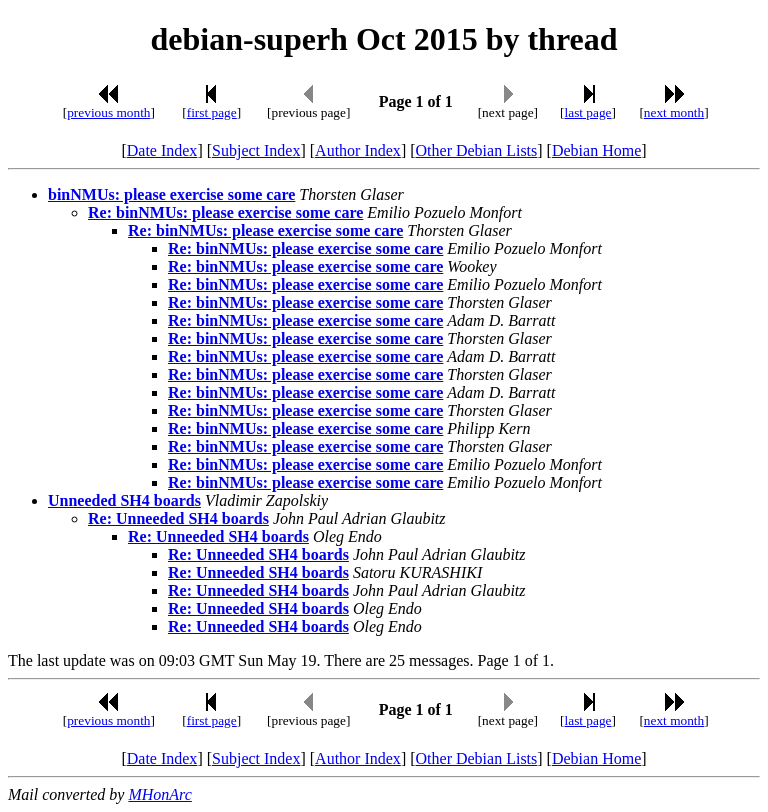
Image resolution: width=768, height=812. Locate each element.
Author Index (358, 150)
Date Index (162, 150)
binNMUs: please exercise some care (171, 194)
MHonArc (159, 794)
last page (588, 112)
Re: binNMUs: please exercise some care (225, 212)
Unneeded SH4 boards (124, 500)
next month (674, 112)
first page (212, 112)
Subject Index (256, 150)
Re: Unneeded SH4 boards (178, 518)
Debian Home (596, 150)
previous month (108, 112)
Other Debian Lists (477, 150)
